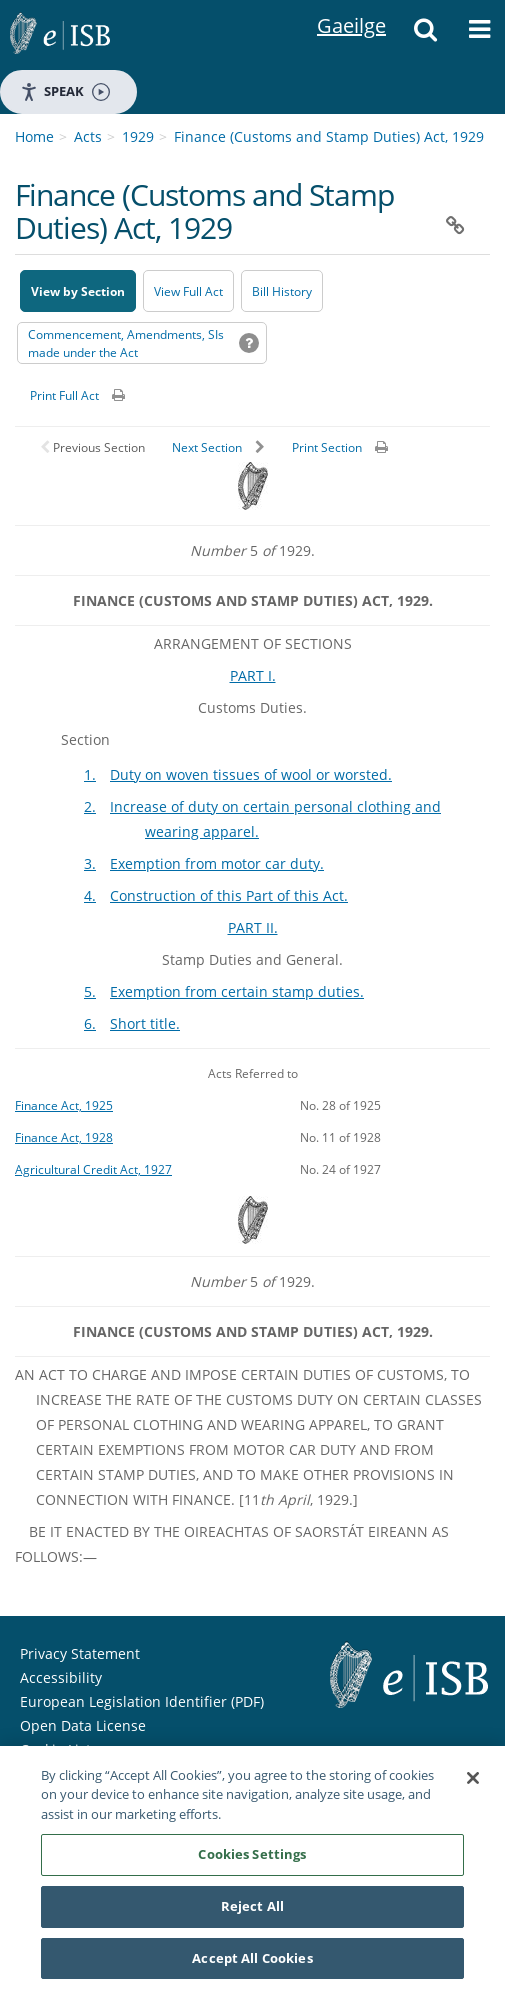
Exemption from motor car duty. (217, 863)
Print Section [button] (327, 447)
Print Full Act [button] (64, 395)
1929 (138, 136)
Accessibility (61, 1677)
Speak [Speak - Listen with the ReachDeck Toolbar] (65, 91)
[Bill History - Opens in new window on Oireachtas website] (282, 291)
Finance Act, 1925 (64, 1105)
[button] (426, 35)
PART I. (253, 675)
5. (90, 991)
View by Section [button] (78, 291)
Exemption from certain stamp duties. (237, 991)
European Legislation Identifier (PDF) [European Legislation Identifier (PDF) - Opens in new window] (142, 1701)
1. (90, 774)
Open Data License (83, 1725)
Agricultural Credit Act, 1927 (93, 1169)
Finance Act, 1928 (64, 1137)
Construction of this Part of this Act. (229, 895)
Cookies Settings (252, 1862)
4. (90, 895)
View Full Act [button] (188, 291)
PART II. (253, 927)
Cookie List (55, 1749)
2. (90, 806)
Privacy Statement (80, 1653)
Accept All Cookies (252, 1966)
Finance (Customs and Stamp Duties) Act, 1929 (329, 136)
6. (90, 1023)
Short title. (145, 1023)
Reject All (252, 1914)
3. (90, 863)
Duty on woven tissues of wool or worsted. (251, 774)
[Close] (473, 1786)
